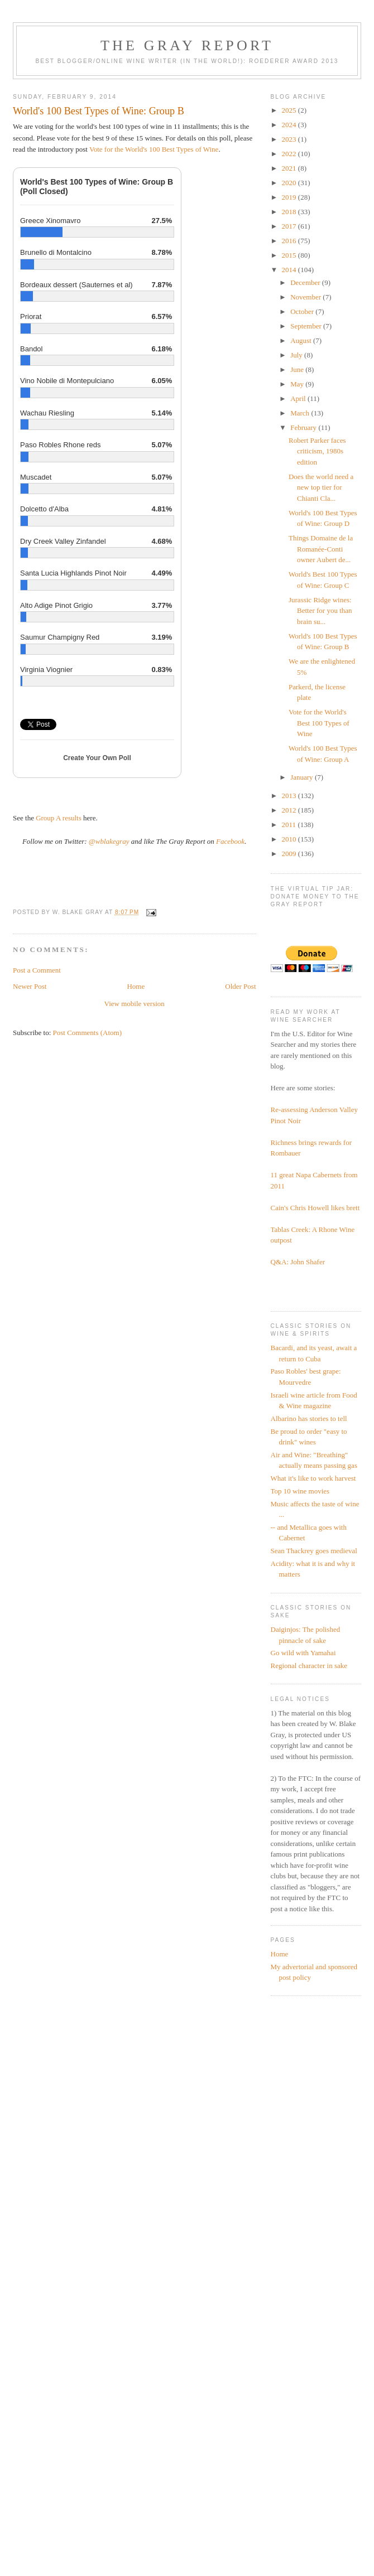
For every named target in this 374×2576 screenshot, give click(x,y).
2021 (290, 168)
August (301, 340)
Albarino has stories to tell (309, 1418)
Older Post (240, 986)
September (306, 326)
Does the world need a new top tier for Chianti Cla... (321, 487)
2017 (290, 226)
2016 (290, 240)
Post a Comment (37, 970)
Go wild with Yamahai (303, 1653)
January (302, 777)
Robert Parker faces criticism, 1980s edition (317, 451)
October (302, 311)
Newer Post (29, 986)
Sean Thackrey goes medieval (314, 1550)
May (297, 384)
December (306, 282)
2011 (290, 824)
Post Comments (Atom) (87, 1032)
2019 (290, 197)
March (300, 413)
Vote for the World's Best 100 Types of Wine (319, 723)
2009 (290, 853)
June (297, 369)
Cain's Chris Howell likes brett (315, 1208)
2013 (290, 795)
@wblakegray (109, 841)
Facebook (230, 841)
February (304, 427)
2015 (290, 255)
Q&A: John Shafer (298, 1262)
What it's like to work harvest (313, 1478)
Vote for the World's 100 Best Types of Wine (153, 149)
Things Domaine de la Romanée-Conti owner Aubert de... (321, 549)
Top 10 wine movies (300, 1491)
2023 (290, 139)
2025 (290, 110)
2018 (290, 211)
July (297, 355)
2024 (290, 124)
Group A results (57, 818)
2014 (290, 269)
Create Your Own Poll (97, 758)
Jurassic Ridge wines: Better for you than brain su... (320, 611)
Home (136, 986)
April (299, 398)
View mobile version (134, 1003)
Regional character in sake (309, 1665)
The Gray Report (187, 45)
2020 (290, 182)
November (306, 297)
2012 (290, 810)
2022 (290, 153)
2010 (290, 839)
